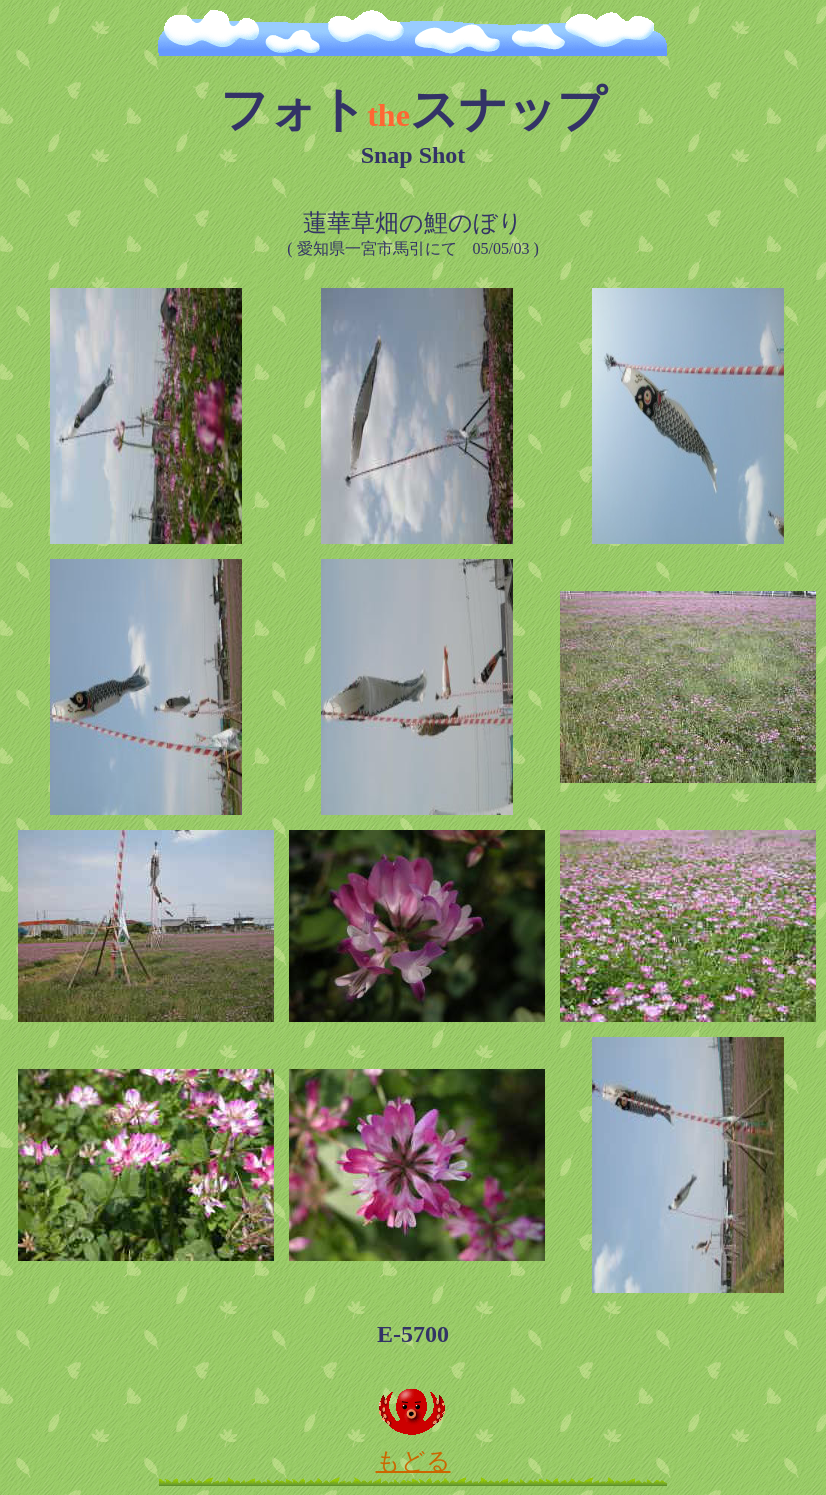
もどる (413, 1449)
